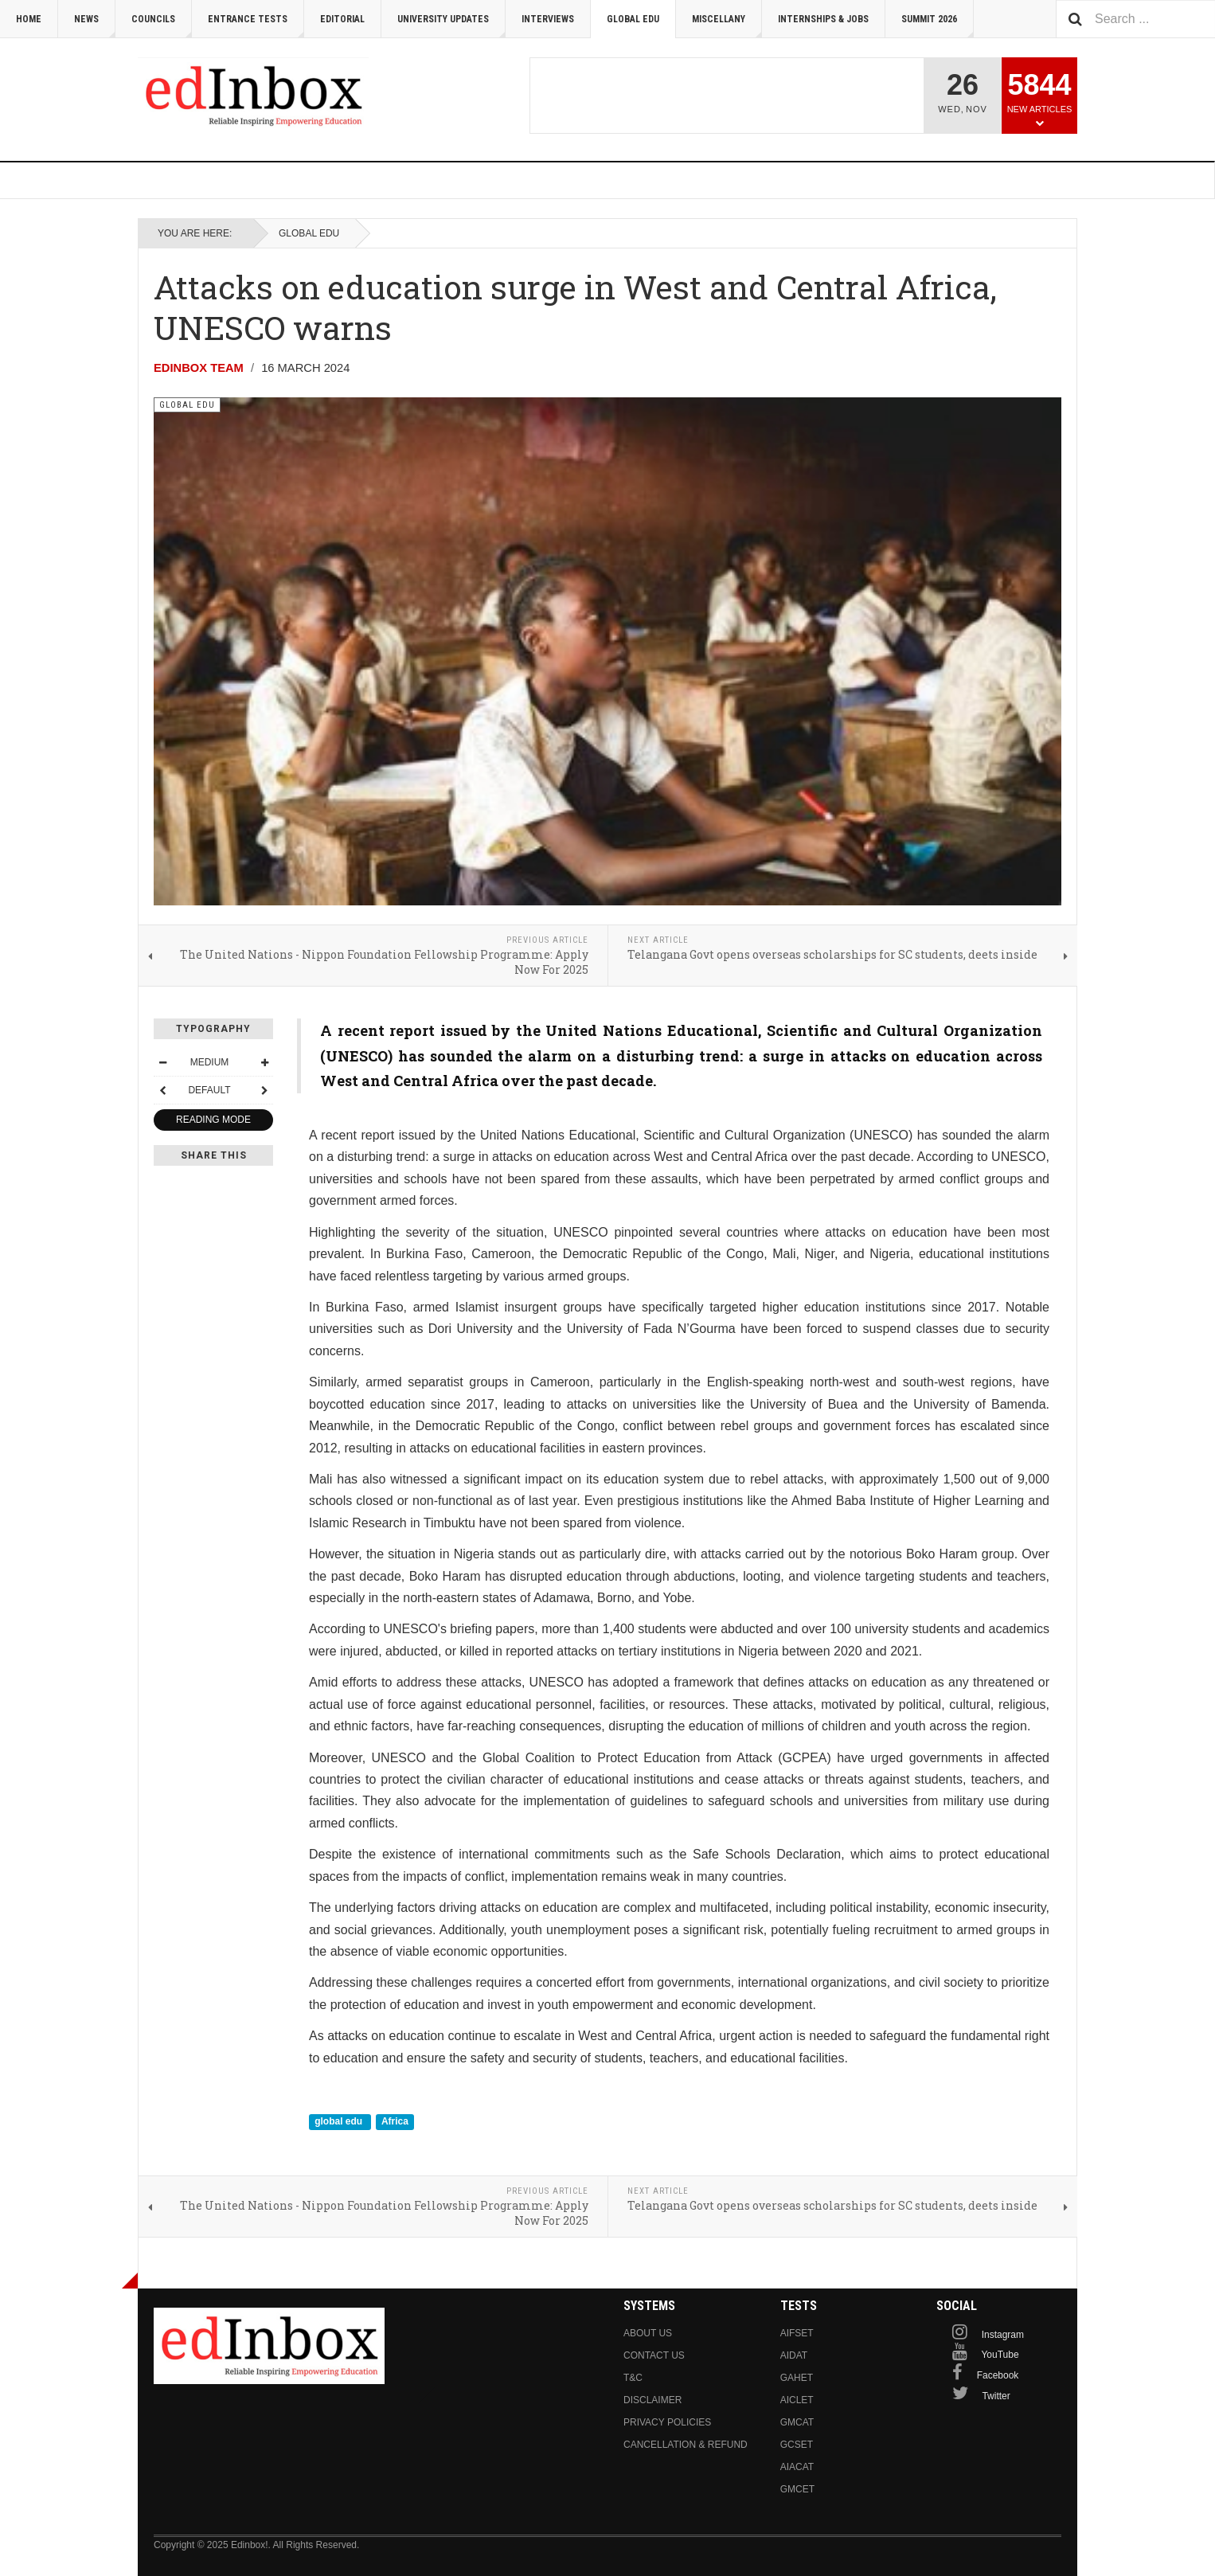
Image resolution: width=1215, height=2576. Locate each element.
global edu (339, 2121)
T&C (633, 2377)
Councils (161, 26)
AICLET (797, 2400)
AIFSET (797, 2333)
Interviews (548, 19)
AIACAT (797, 2466)
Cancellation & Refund (685, 2444)
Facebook (998, 2375)
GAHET (796, 2377)
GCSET (796, 2444)
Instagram (1003, 2334)
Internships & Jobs (823, 19)
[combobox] (1135, 18)
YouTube (999, 2354)
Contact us (654, 2355)
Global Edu (633, 19)
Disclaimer (652, 2400)
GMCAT (797, 2422)
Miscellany (727, 26)
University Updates (451, 26)
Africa (394, 2121)
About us (647, 2333)
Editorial (342, 19)
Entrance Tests (256, 26)
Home (28, 19)
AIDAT (793, 2355)
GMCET (797, 2489)
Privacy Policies (667, 2422)
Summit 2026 (937, 26)
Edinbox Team (199, 368)
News (94, 26)
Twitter (996, 2396)
